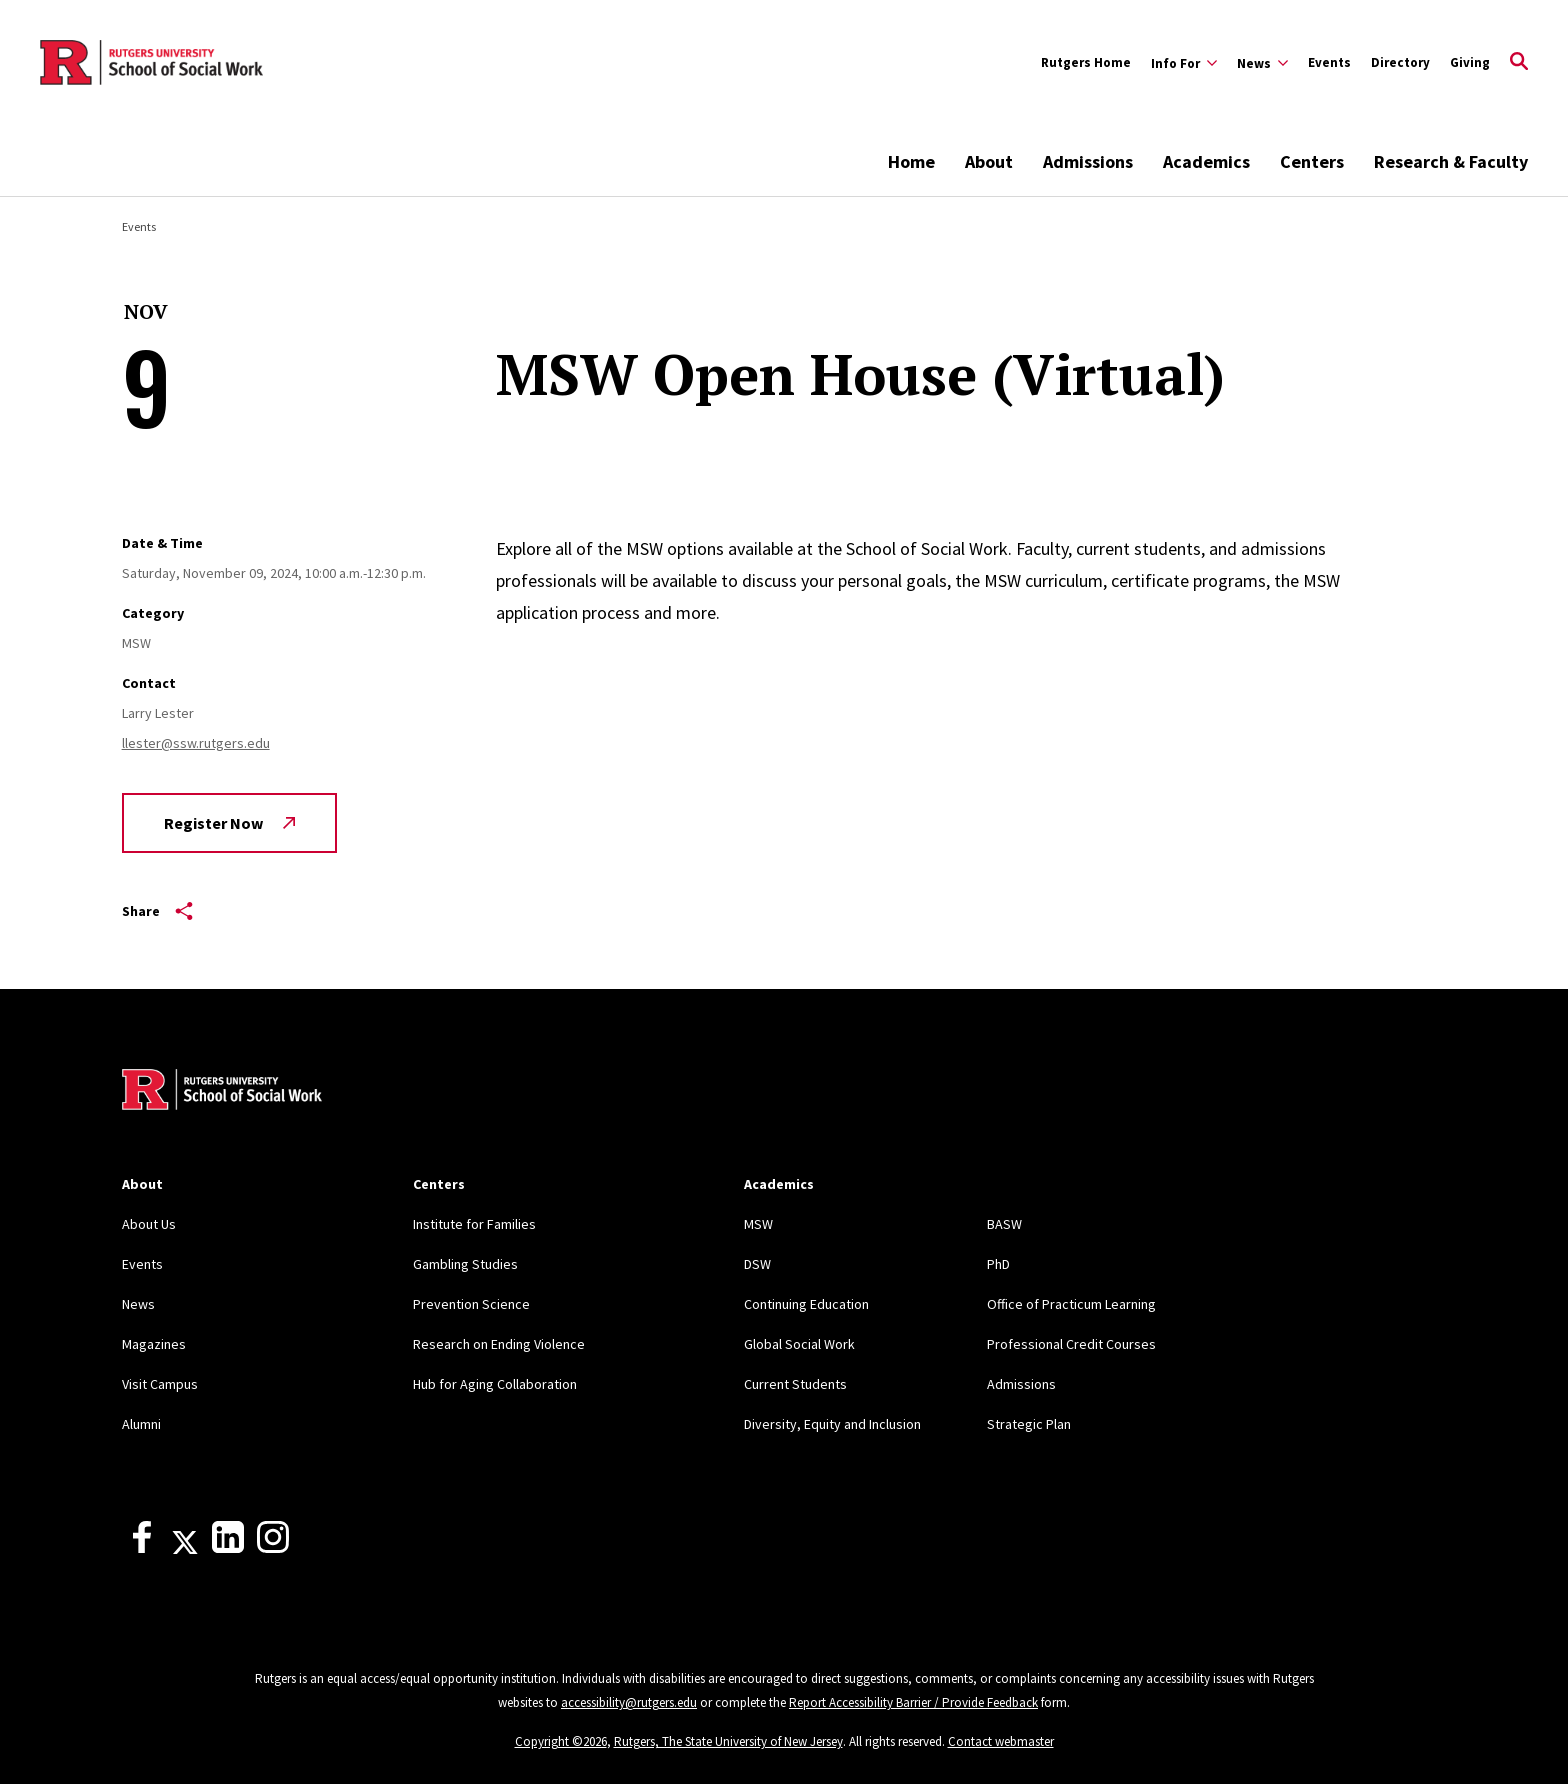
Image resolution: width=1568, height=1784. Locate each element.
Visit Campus (160, 1384)
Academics (1206, 161)
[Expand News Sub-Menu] (1262, 63)
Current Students (795, 1384)
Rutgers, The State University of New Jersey (728, 1741)
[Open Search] (1519, 63)
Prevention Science (471, 1304)
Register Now (229, 823)
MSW (758, 1224)
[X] (185, 1548)
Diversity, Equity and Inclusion (832, 1424)
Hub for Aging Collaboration (495, 1384)
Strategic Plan (1029, 1424)
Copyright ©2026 (561, 1741)
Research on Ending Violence (499, 1344)
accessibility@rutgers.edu (629, 1702)
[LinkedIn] (228, 1548)
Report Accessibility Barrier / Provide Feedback (913, 1702)
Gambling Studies (465, 1264)
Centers (1312, 161)
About (989, 161)
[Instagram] (273, 1548)
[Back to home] (222, 1092)
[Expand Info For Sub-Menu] (1184, 63)
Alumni (141, 1424)
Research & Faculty (1451, 161)
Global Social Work (799, 1344)
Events (1329, 62)
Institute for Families (474, 1224)
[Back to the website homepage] (151, 63)
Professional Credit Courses (1071, 1344)
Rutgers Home (1086, 62)
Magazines (154, 1344)
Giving (1470, 62)
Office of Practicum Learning (1071, 1304)
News (138, 1304)
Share (157, 911)
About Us (149, 1224)
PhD (998, 1264)
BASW (1004, 1224)
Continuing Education (806, 1304)
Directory (1400, 62)
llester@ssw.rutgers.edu (196, 743)
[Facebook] (142, 1548)
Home (911, 161)
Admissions (1088, 161)
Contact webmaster (1001, 1741)
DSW (757, 1264)
